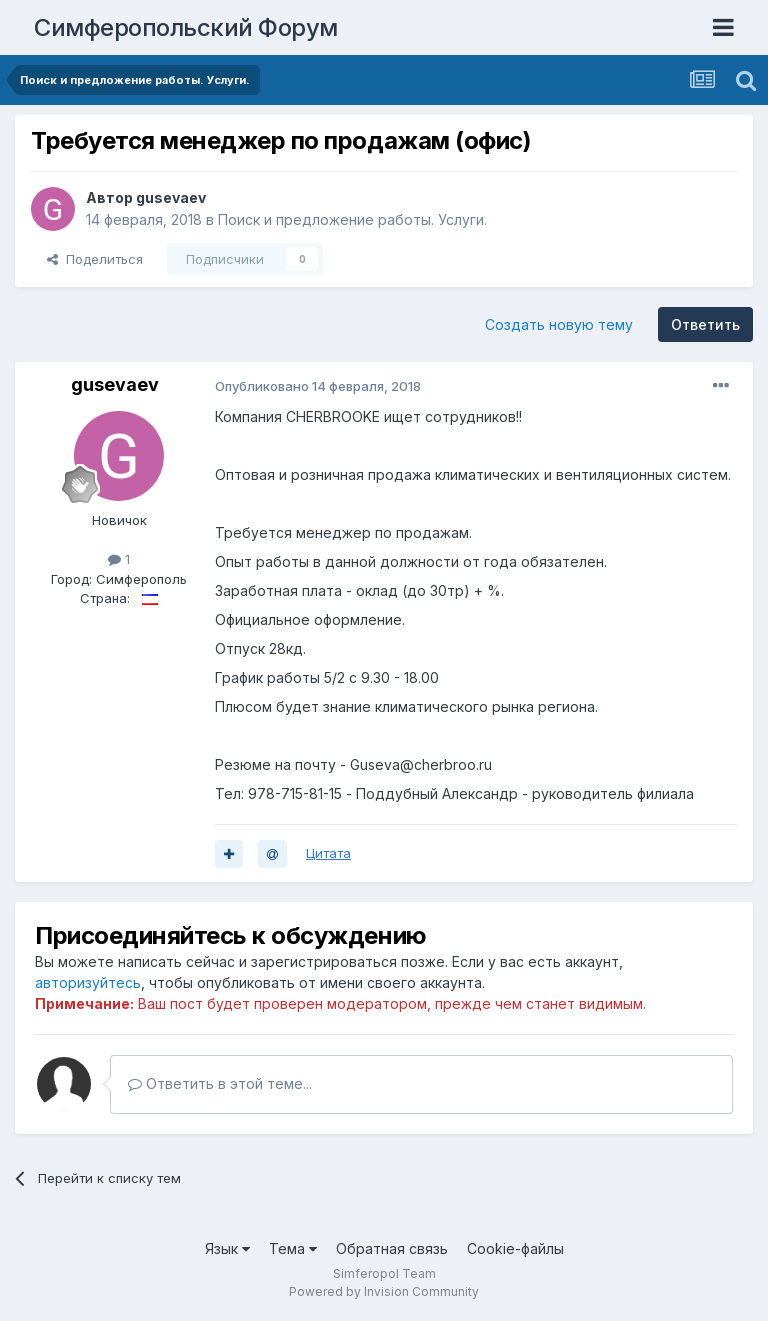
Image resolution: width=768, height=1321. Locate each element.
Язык (227, 1248)
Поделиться (95, 259)
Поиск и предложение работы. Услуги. (352, 219)
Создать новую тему (559, 324)
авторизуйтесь (88, 982)
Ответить (705, 324)
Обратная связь (392, 1248)
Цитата (328, 853)
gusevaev (171, 197)
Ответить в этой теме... (220, 1083)
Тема (293, 1248)
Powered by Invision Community (384, 1291)
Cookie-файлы (515, 1248)
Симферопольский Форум (186, 27)
